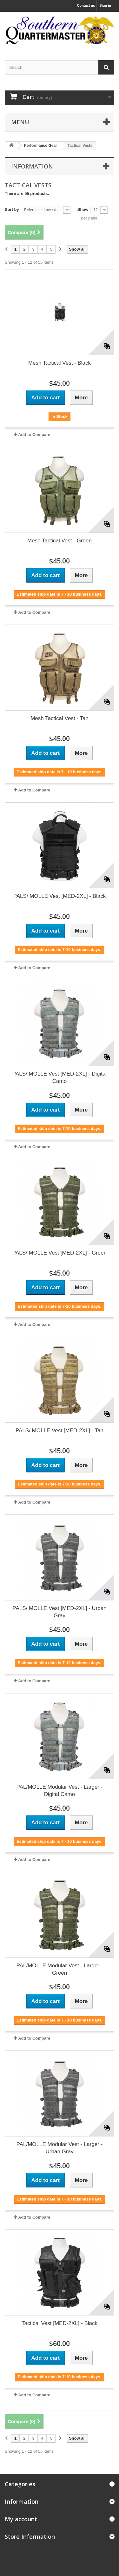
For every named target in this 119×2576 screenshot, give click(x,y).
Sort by (12, 209)
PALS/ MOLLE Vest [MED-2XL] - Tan (59, 1431)
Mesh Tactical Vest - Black (59, 363)
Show (83, 209)
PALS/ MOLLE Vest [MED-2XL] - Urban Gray (59, 1612)
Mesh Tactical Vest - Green (59, 541)
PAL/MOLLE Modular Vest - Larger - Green (60, 1969)
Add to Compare (34, 434)
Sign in (105, 5)
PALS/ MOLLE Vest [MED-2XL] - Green (59, 1253)
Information (32, 166)
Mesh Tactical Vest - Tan (59, 718)
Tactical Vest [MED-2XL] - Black (59, 2323)
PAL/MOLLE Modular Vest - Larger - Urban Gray (60, 2148)
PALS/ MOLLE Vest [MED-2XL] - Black (59, 896)
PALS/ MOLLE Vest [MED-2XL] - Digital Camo (59, 1077)
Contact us (86, 5)
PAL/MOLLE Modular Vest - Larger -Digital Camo (60, 1790)
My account (21, 2519)
